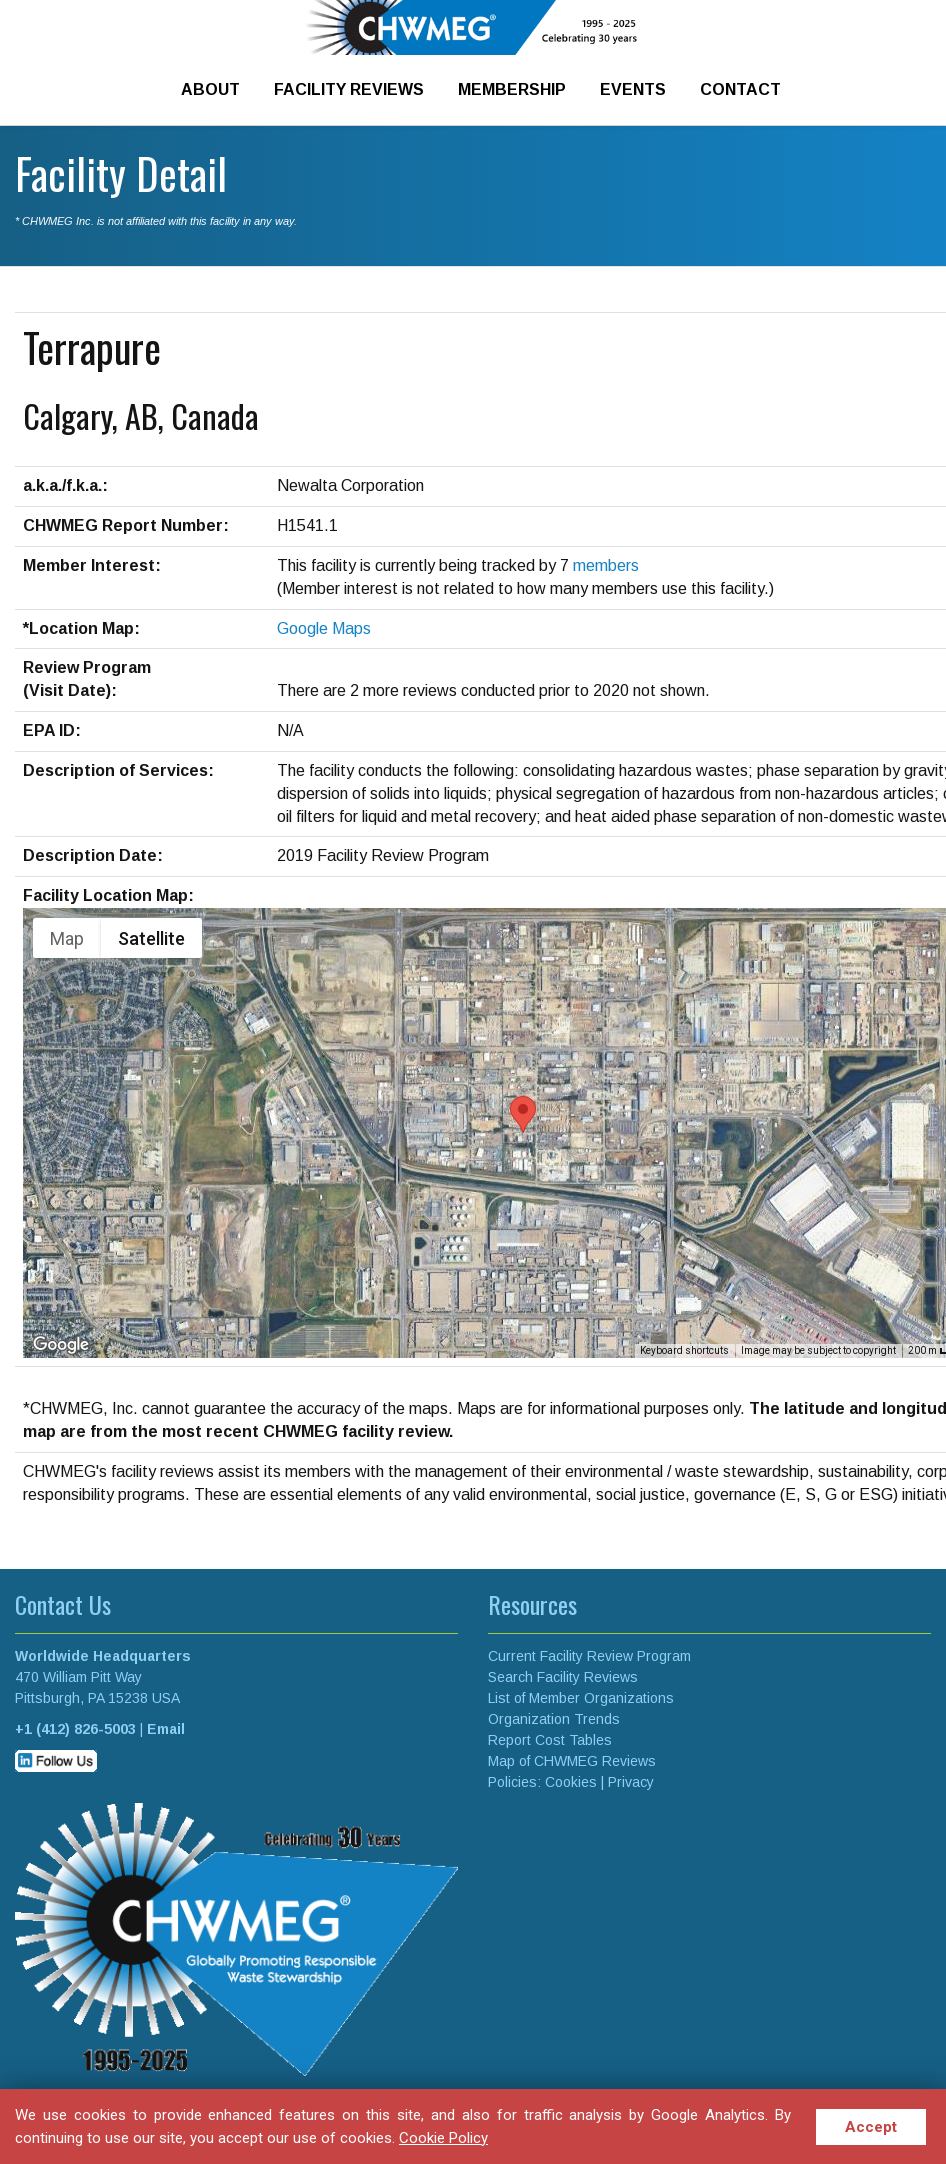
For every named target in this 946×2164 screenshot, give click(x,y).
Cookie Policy (443, 2138)
